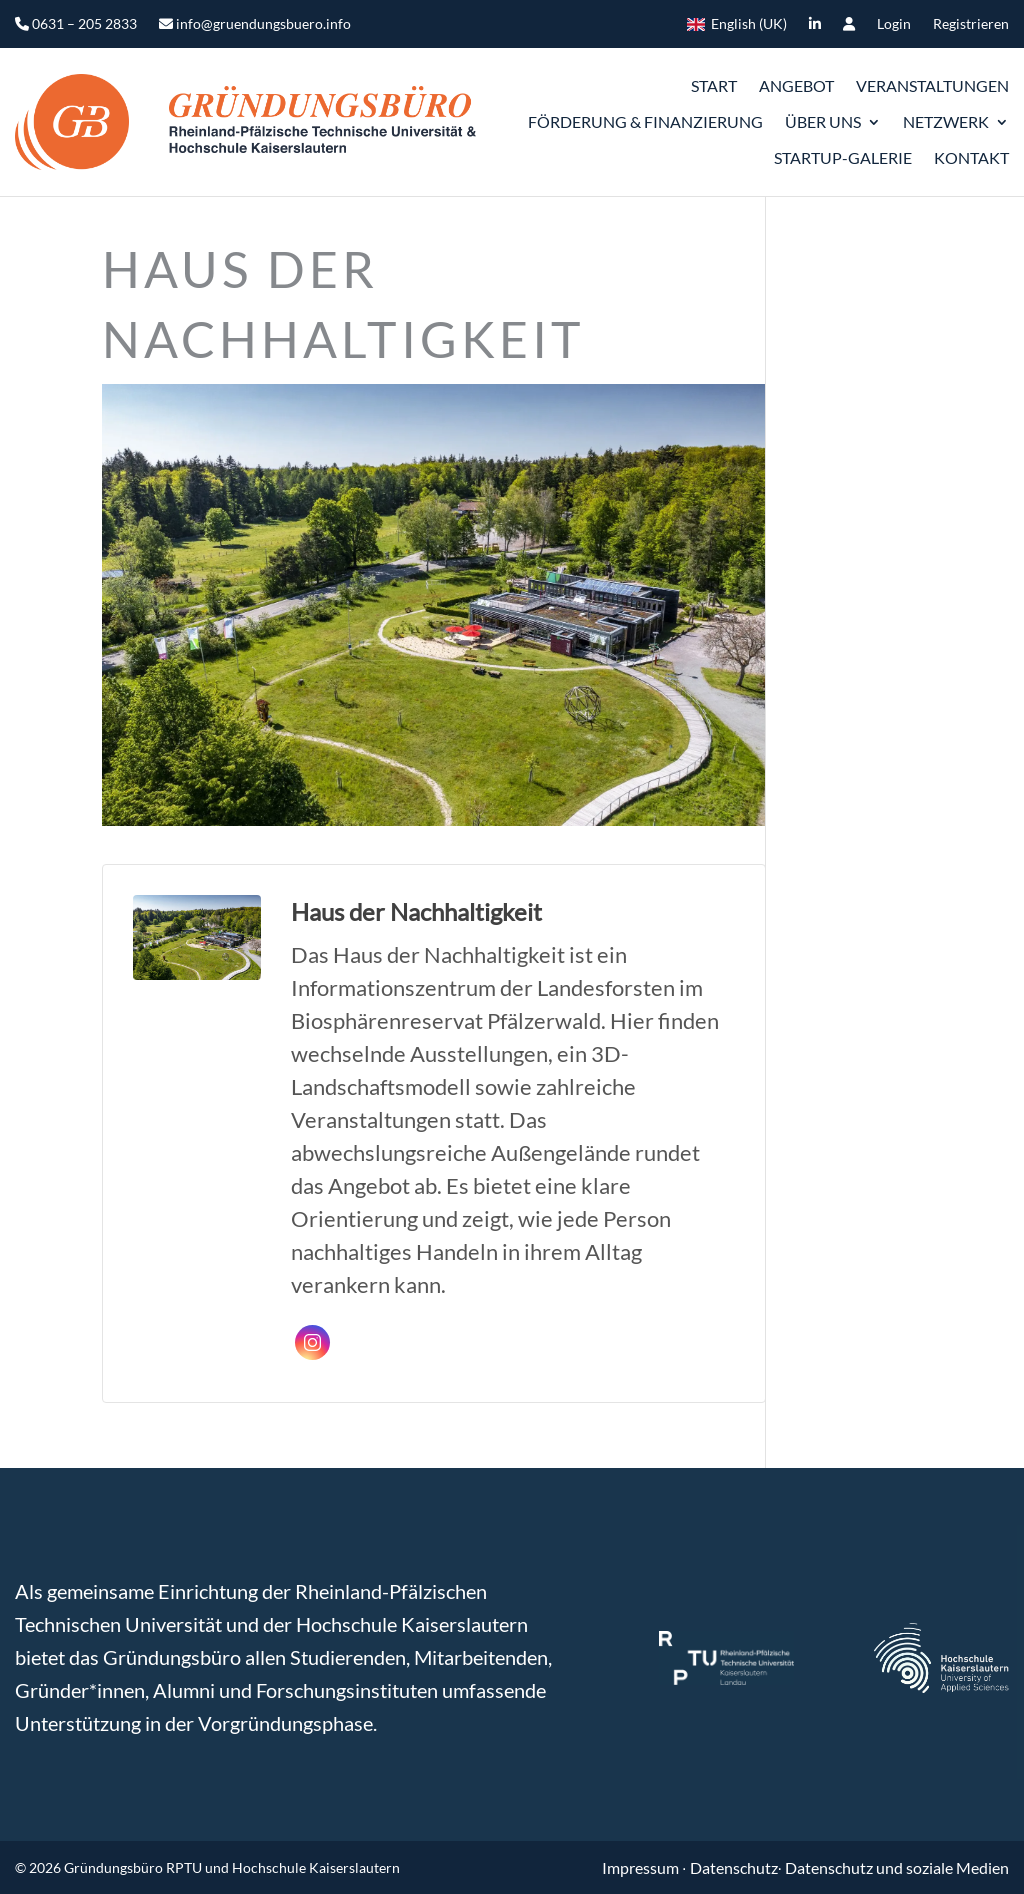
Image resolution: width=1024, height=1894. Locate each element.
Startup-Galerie (843, 157)
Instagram (312, 1342)
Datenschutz (734, 1867)
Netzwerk (946, 121)
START (714, 85)
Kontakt (971, 157)
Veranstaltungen (932, 85)
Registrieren (971, 24)
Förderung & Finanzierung (645, 121)
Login (894, 24)
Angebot (796, 85)
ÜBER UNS (823, 121)
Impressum (642, 1867)
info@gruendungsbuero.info (255, 24)
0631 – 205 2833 (76, 24)
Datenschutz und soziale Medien (897, 1867)
